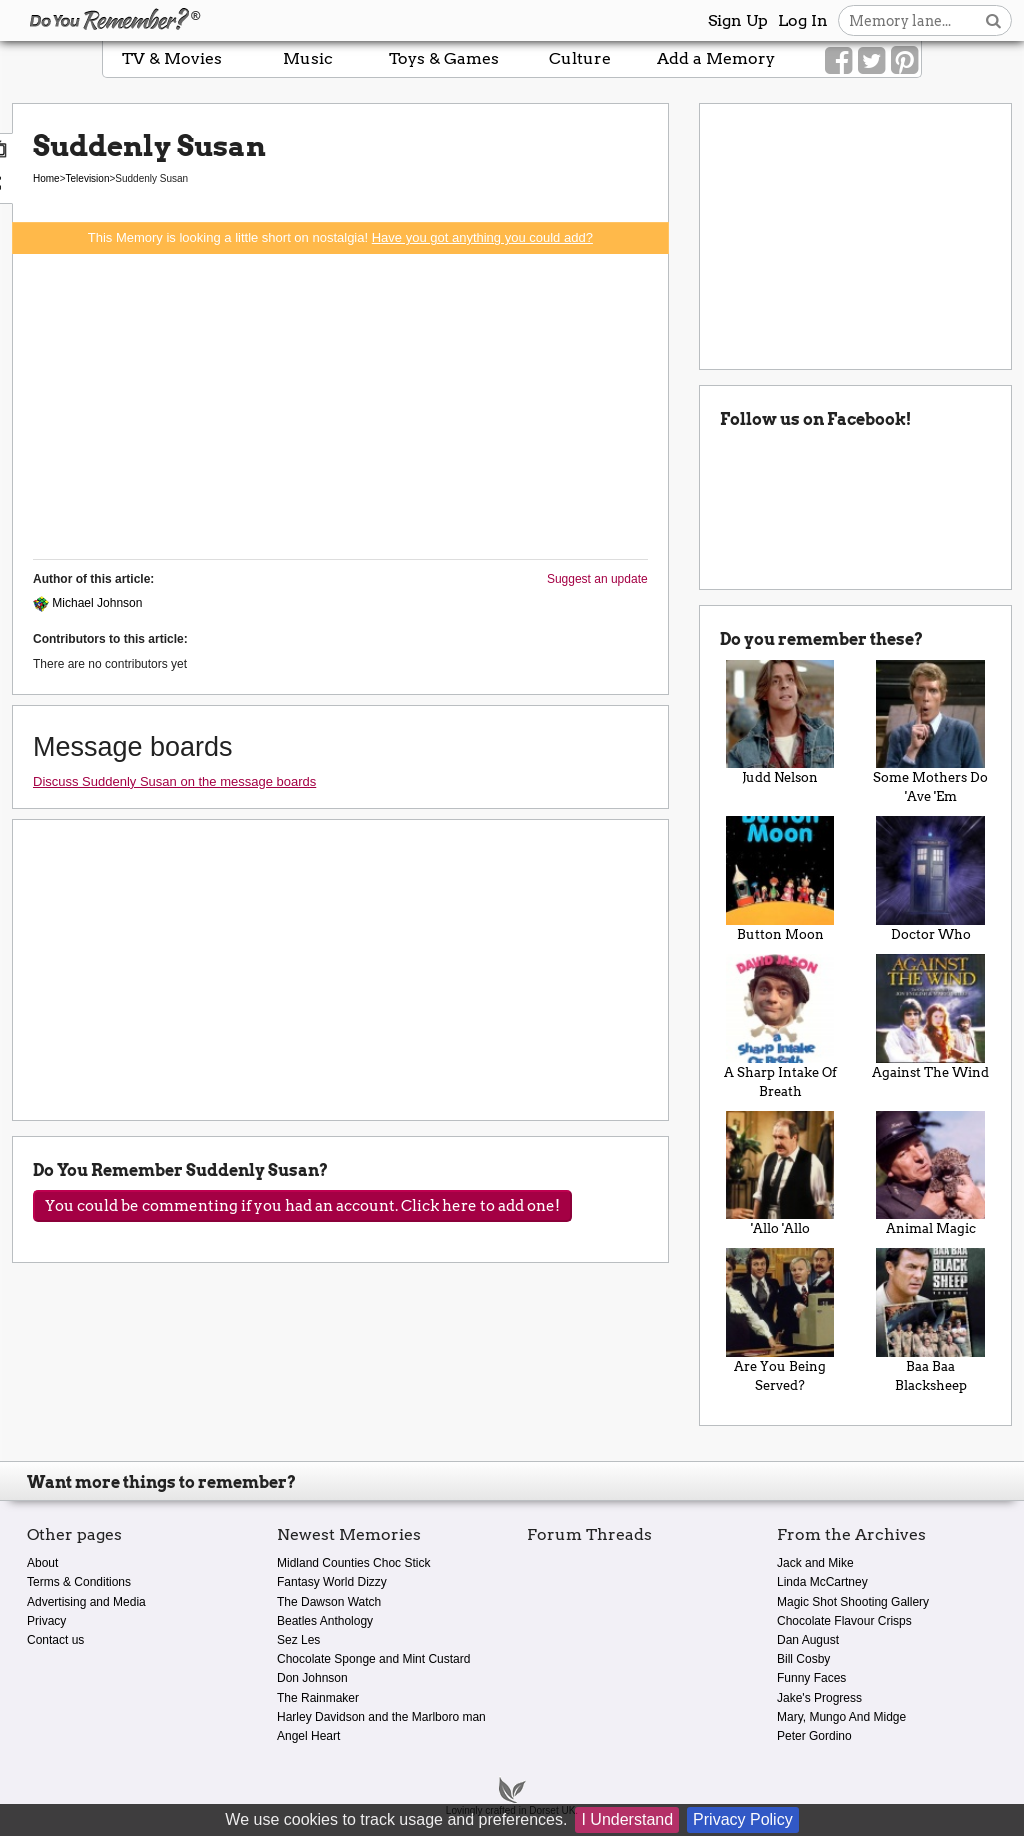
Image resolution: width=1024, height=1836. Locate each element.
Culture (580, 58)
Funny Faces (811, 1678)
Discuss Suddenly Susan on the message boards (174, 781)
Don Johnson (312, 1678)
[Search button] (993, 20)
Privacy (46, 1621)
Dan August (808, 1640)
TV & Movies (172, 58)
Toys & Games (444, 58)
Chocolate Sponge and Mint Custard (373, 1659)
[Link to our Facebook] (838, 61)
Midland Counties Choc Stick (353, 1563)
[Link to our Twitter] (871, 61)
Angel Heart (308, 1736)
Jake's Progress (819, 1698)
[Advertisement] (340, 404)
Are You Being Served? (780, 1320)
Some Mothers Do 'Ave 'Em (930, 732)
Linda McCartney (822, 1582)
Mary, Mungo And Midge (841, 1717)
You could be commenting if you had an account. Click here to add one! (302, 1206)
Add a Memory (716, 58)
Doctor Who (930, 879)
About (42, 1563)
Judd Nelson (780, 723)
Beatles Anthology (325, 1621)
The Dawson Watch (329, 1602)
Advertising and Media (86, 1602)
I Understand (627, 1819)
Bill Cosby (803, 1659)
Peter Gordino (814, 1736)
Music (308, 58)
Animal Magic (930, 1174)
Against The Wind (930, 1017)
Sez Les (298, 1640)
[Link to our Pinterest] (904, 61)
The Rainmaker (318, 1698)
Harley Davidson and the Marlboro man (381, 1717)
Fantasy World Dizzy (332, 1582)
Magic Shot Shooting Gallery (853, 1602)
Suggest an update (597, 579)
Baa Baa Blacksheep (930, 1320)
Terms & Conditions (79, 1582)
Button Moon (780, 879)
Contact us (55, 1640)
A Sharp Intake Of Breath (780, 1026)
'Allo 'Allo (780, 1174)
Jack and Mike (815, 1563)
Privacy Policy (743, 1819)
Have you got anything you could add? (482, 237)
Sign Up (738, 20)
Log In (803, 20)
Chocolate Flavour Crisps (844, 1621)
